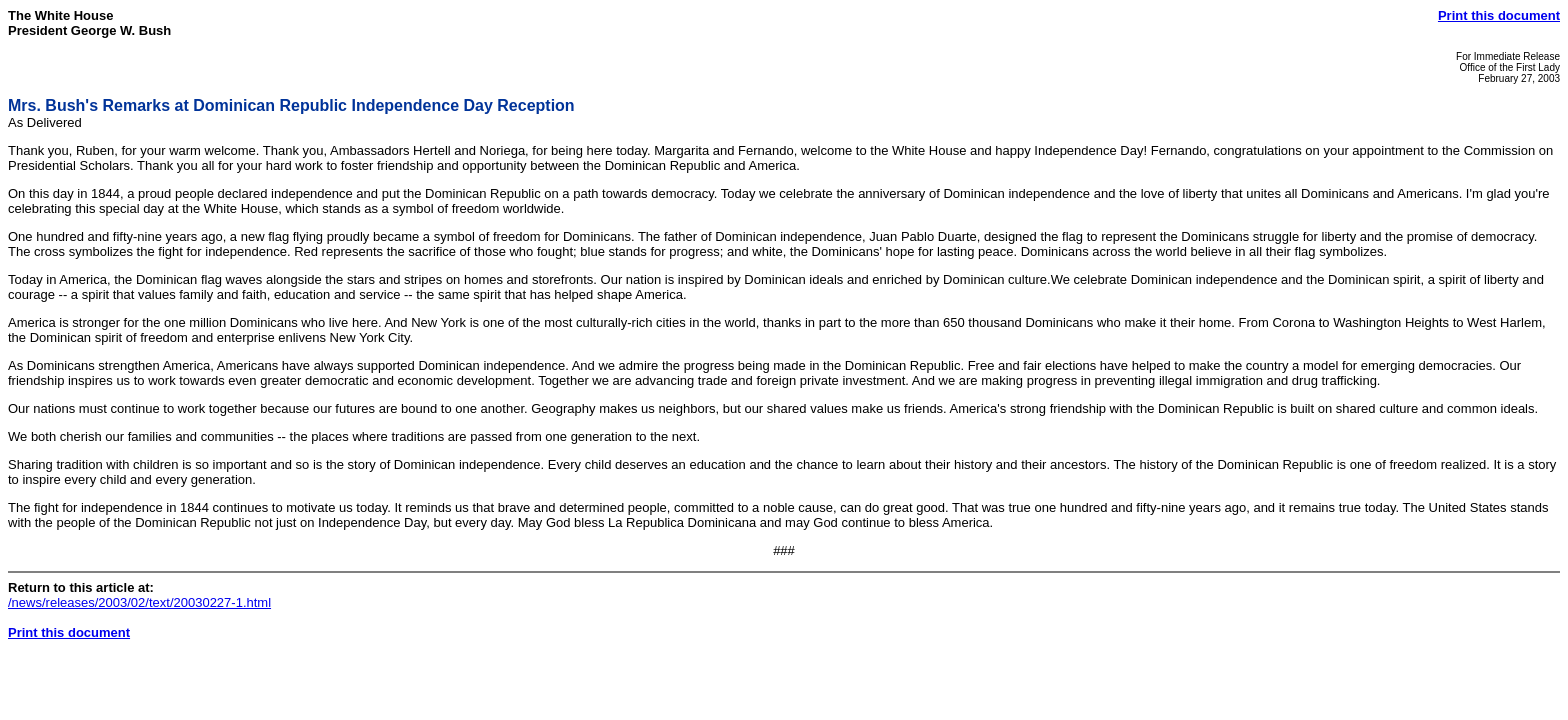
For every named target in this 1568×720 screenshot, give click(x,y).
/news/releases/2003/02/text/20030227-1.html (139, 602)
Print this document (1499, 15)
